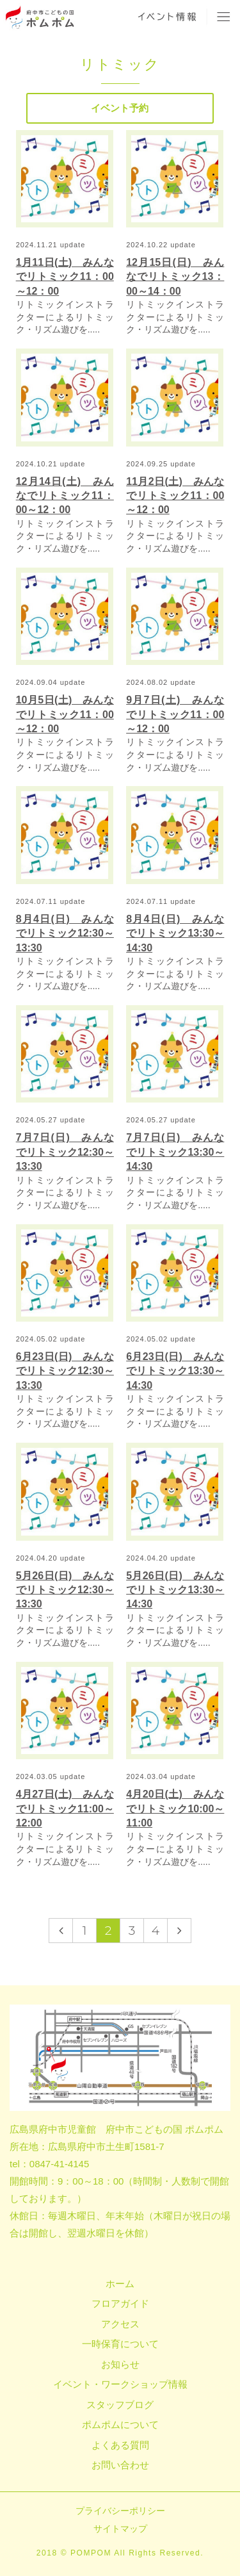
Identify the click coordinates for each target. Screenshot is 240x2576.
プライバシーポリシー (120, 2511)
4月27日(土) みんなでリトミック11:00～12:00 (65, 1808)
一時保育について (120, 2343)
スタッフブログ (120, 2404)
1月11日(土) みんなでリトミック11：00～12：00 (65, 277)
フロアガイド (120, 2303)
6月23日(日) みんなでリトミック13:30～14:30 (175, 1371)
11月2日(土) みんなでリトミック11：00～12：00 (175, 496)
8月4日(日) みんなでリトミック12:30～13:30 (65, 933)
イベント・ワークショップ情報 (120, 2384)
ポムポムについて (120, 2424)
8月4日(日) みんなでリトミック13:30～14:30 (175, 933)
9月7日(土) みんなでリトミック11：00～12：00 (175, 714)
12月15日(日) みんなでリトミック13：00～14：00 (175, 277)
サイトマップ (120, 2528)
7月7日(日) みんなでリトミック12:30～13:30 (65, 1152)
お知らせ (120, 2364)
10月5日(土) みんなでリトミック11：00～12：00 (65, 714)
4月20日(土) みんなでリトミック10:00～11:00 (175, 1808)
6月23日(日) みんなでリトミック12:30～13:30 (65, 1371)
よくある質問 (120, 2445)
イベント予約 (119, 108)
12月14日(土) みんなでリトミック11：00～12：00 (65, 496)
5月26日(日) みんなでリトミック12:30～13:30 (65, 1590)
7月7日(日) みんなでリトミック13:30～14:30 (175, 1152)
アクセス (120, 2323)
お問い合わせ (120, 2464)
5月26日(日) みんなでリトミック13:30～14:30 (175, 1590)
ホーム (120, 2283)
